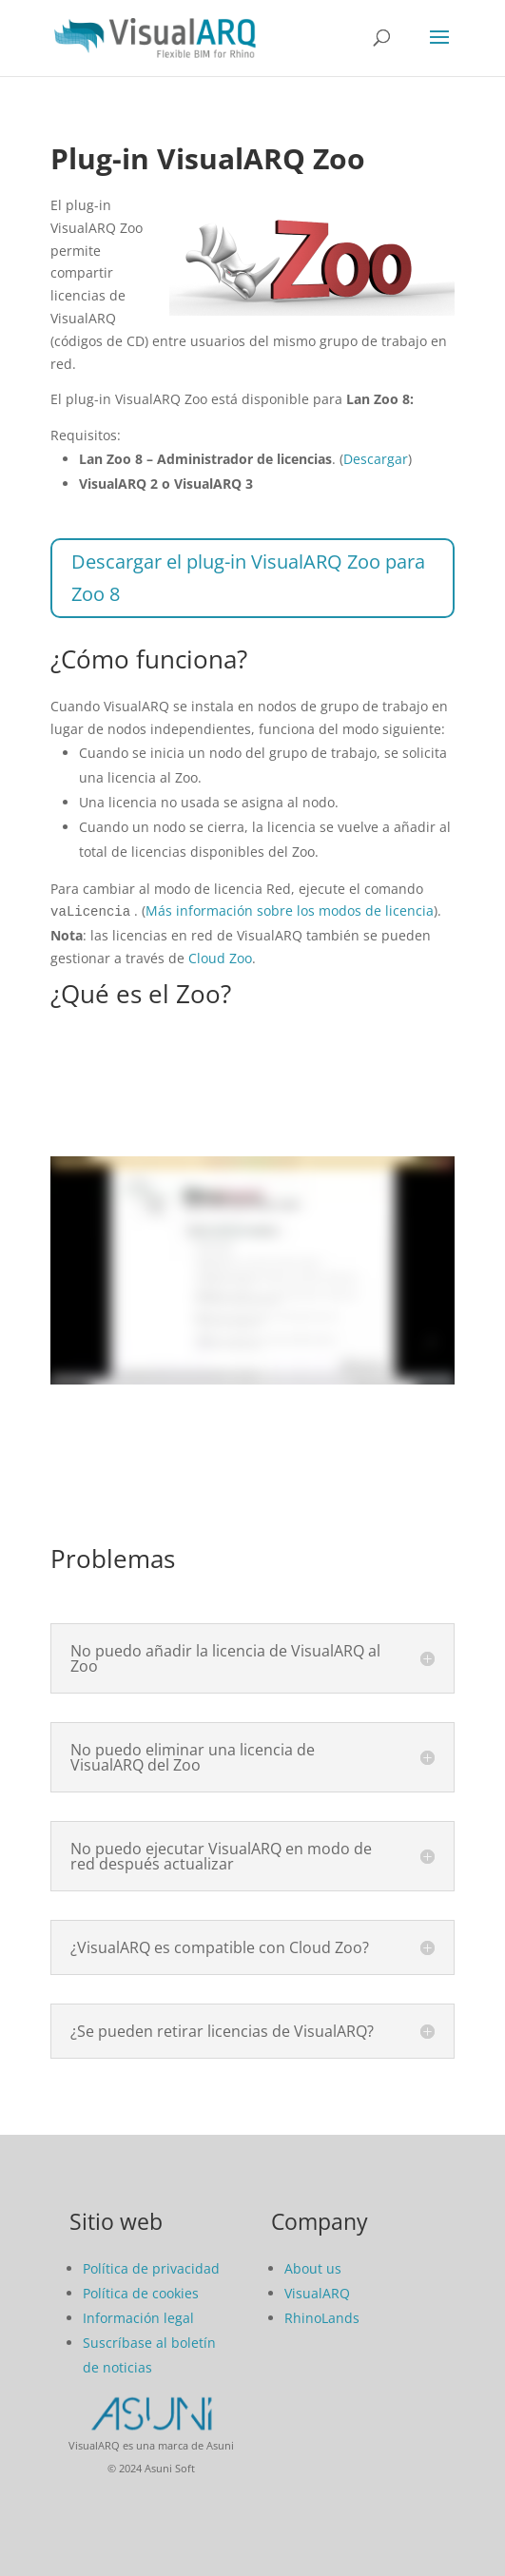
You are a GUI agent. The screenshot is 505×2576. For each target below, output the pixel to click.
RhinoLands (321, 2316)
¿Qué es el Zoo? (140, 992)
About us (312, 2266)
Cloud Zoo (220, 956)
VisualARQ (317, 2291)
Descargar (375, 459)
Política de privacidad (151, 2266)
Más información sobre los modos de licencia (290, 910)
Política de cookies (141, 2291)
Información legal (138, 2316)
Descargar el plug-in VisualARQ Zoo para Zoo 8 (248, 578)
